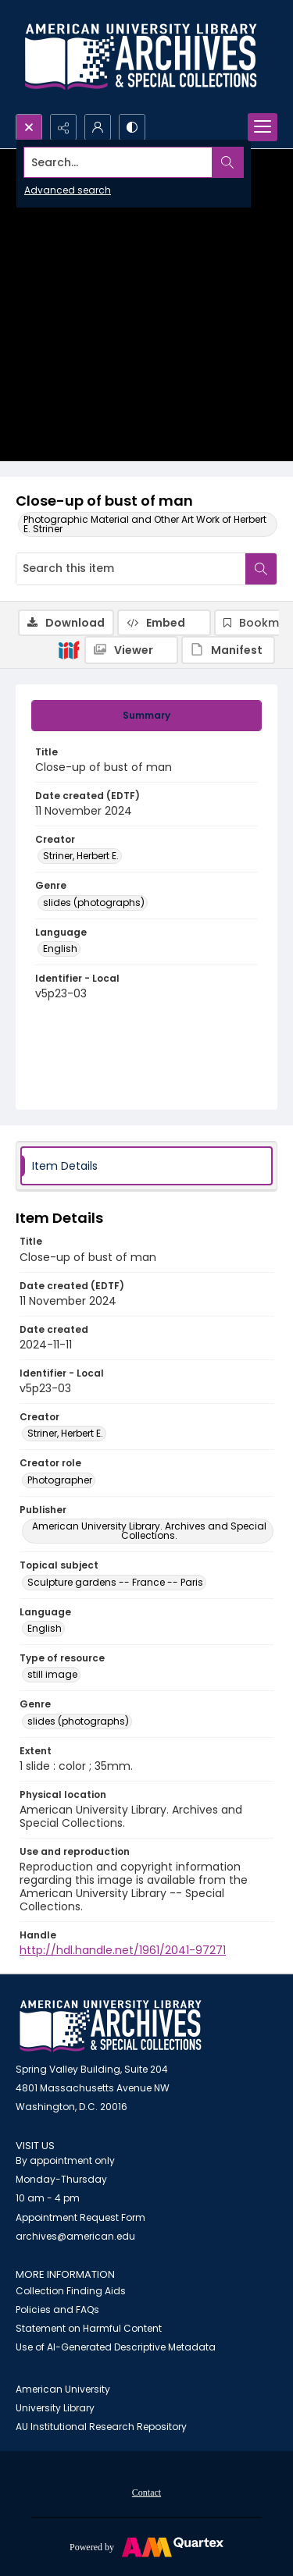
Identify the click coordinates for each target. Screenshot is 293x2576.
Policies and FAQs (57, 2309)
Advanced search (67, 190)
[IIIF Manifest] (228, 650)
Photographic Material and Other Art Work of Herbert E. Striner (144, 524)
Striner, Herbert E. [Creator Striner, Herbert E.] (81, 855)
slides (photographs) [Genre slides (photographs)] (94, 902)
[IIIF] (68, 649)
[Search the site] (118, 162)
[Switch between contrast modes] (132, 127)
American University (63, 2389)
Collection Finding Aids (71, 2290)
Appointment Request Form (80, 2217)
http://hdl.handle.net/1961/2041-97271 (123, 1950)
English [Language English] (60, 948)
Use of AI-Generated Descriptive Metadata (116, 2347)
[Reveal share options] (63, 127)
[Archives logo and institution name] (141, 57)
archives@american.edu (75, 2236)
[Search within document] (261, 568)
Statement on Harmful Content (89, 2328)
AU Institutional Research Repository (101, 2426)
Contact (146, 2492)
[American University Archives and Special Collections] (110, 2026)
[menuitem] (146, 2491)
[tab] (146, 715)
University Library (55, 2407)
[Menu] (262, 127)
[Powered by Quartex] (146, 2546)
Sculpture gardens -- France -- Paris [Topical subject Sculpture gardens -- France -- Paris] (115, 1582)
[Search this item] (130, 568)
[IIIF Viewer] (131, 650)
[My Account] (97, 127)
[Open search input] (28, 127)
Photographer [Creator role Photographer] (59, 1480)
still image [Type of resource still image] (52, 1674)
